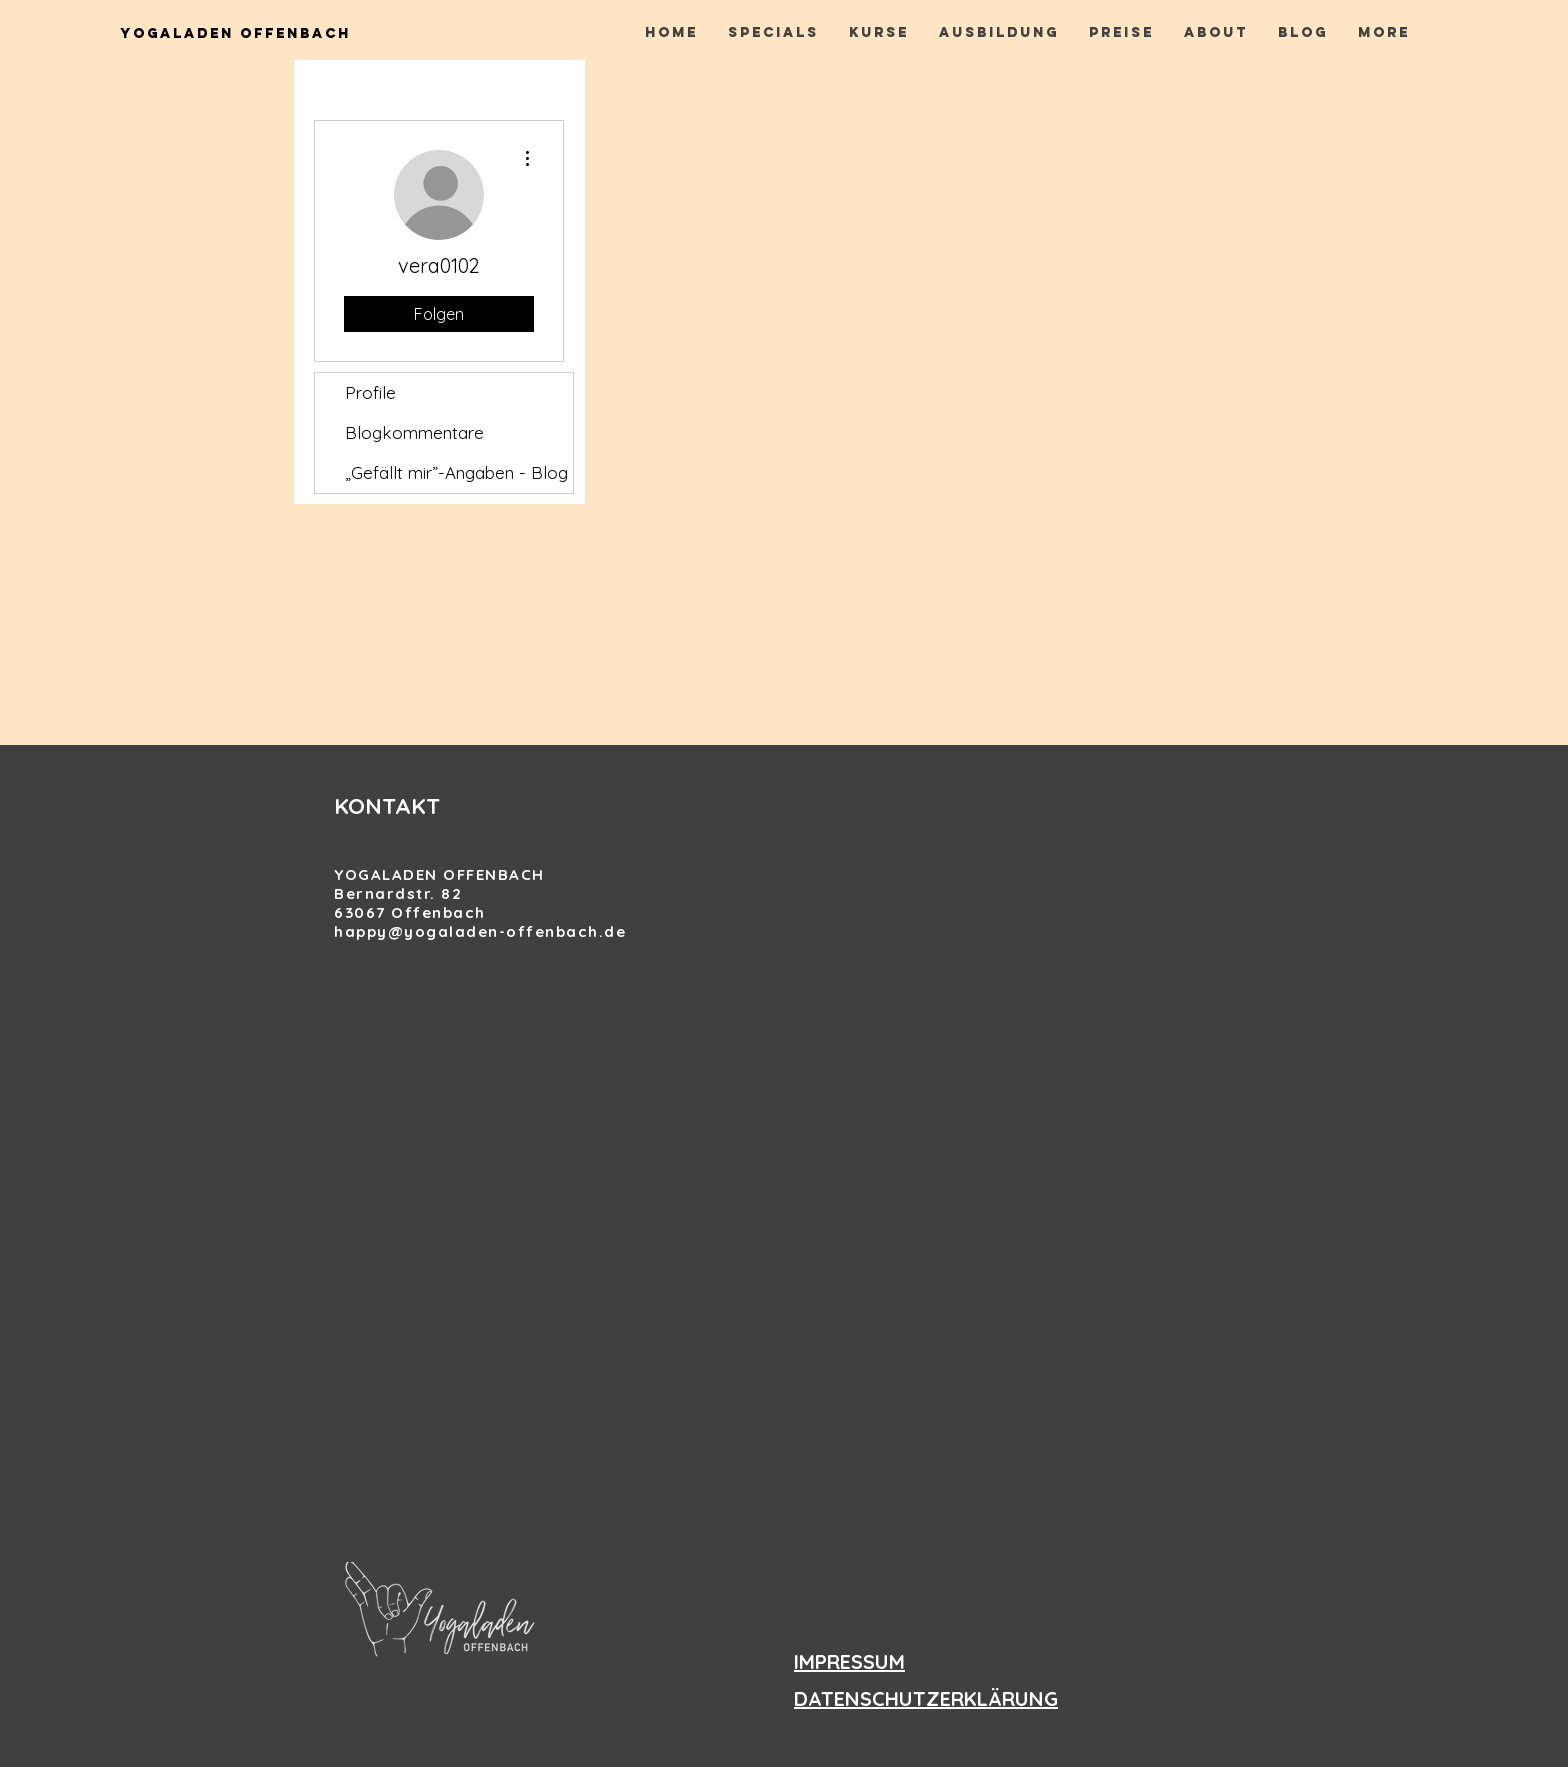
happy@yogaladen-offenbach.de (480, 931)
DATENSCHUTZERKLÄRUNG (926, 1698)
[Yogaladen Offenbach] (235, 34)
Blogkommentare (414, 432)
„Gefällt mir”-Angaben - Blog (456, 472)
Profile (370, 392)
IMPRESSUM (849, 1661)
